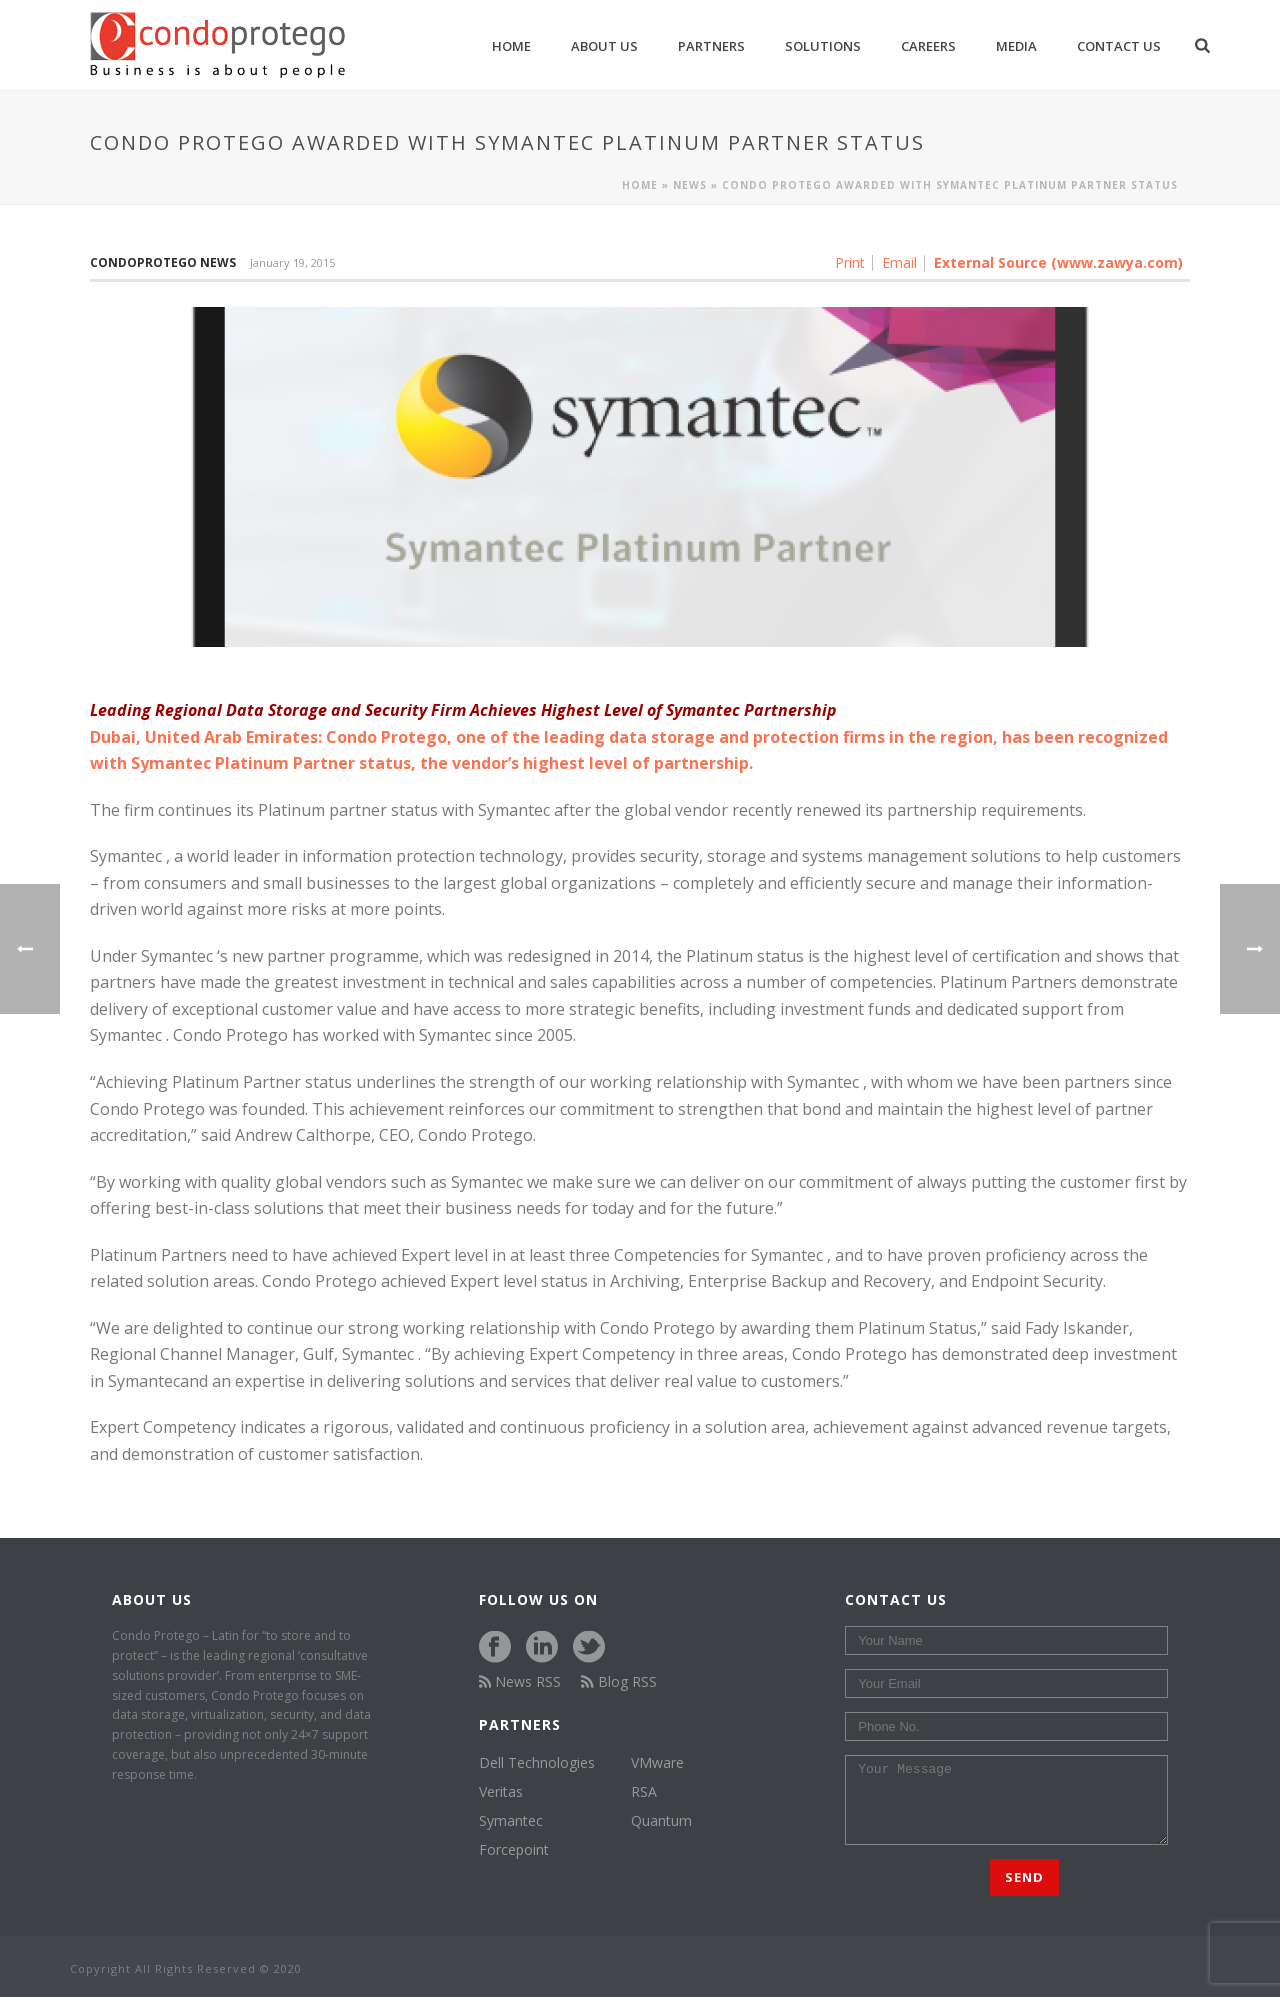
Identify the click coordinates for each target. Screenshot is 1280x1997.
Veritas (501, 1792)
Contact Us (1119, 46)
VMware (657, 1763)
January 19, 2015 (292, 262)
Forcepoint (514, 1850)
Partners (711, 46)
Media (1016, 46)
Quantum (661, 1821)
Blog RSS (619, 1681)
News (690, 185)
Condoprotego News (163, 262)
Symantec (175, 956)
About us (604, 46)
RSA (644, 1792)
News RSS (520, 1681)
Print (850, 263)
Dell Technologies (537, 1763)
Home (511, 46)
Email (899, 263)
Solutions (823, 46)
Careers (928, 46)
